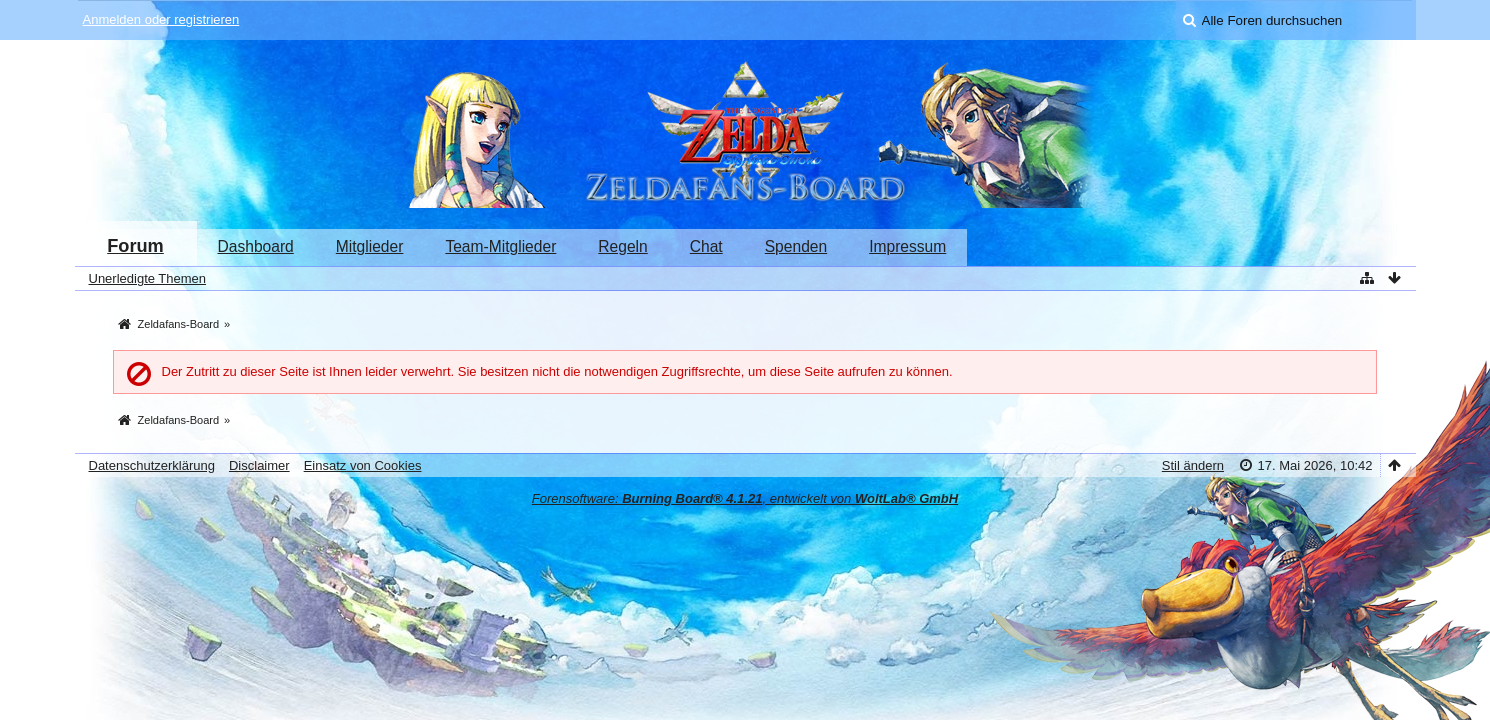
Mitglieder (370, 246)
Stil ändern (1193, 465)
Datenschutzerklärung (152, 465)
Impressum (907, 246)
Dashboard (256, 246)
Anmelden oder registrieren (161, 19)
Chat (706, 246)
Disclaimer (259, 465)
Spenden (796, 246)
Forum (135, 246)
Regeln (622, 246)
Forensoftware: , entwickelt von (745, 498)
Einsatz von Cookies (363, 465)
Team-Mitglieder (500, 246)
